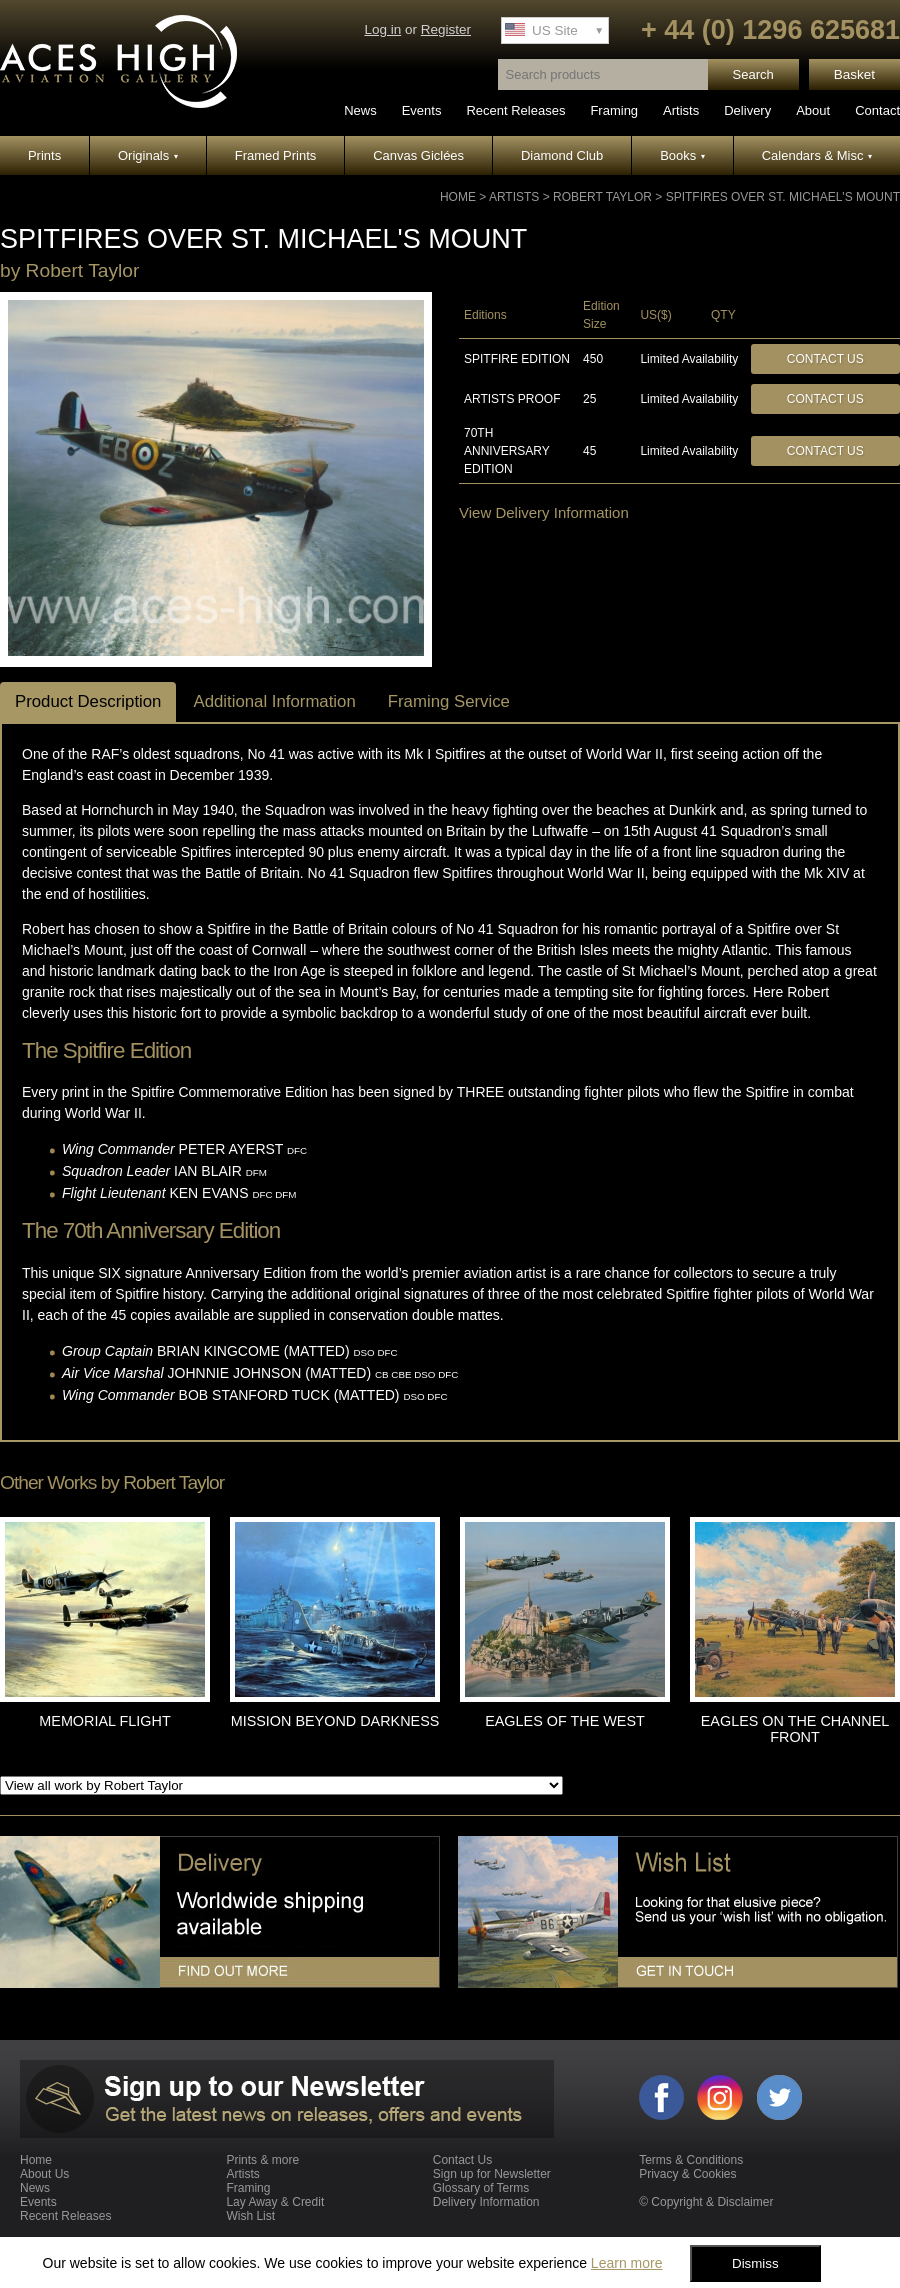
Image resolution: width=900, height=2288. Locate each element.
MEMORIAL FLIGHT (104, 1721)
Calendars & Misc (817, 155)
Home (458, 197)
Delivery (747, 110)
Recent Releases (515, 110)
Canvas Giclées (418, 155)
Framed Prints (276, 155)
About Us (44, 2174)
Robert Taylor (602, 197)
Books (682, 155)
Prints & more (262, 2160)
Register (446, 29)
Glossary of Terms (481, 2188)
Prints (44, 155)
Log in (382, 29)
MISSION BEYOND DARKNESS (335, 1721)
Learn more (627, 2263)
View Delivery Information (544, 512)
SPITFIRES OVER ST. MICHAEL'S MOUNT (783, 197)
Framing (614, 110)
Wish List (250, 2216)
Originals (148, 155)
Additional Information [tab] (274, 701)
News (360, 110)
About (813, 110)
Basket (854, 74)
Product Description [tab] (88, 701)
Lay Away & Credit (275, 2202)
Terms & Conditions (691, 2160)
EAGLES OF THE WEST (565, 1721)
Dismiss (755, 2263)
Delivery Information (486, 2202)
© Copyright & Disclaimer (706, 2202)
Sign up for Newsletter (492, 2174)
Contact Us (825, 359)
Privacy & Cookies (687, 2174)
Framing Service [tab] (449, 701)
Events (422, 110)
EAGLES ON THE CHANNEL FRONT (795, 1729)
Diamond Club (562, 155)
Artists (681, 110)
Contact (877, 110)
